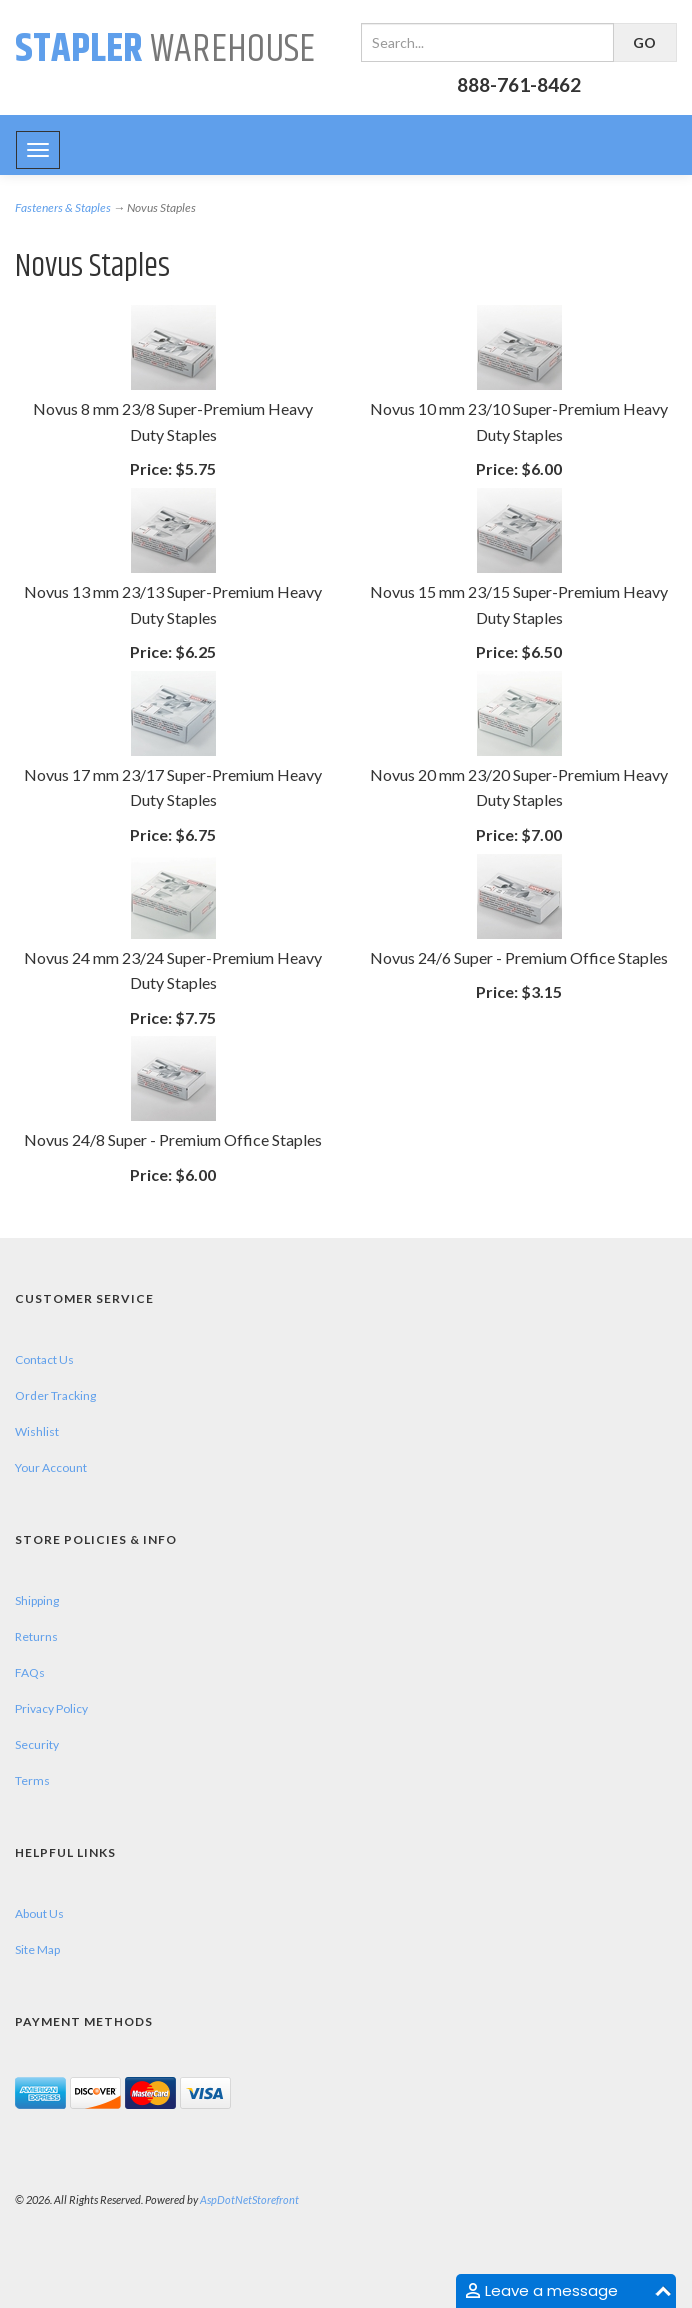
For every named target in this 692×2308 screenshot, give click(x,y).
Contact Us (44, 1359)
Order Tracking (55, 1395)
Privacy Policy (51, 1708)
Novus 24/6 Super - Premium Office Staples (519, 957)
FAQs (30, 1672)
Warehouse (165, 49)
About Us (39, 1913)
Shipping (37, 1600)
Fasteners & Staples (63, 207)
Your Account (51, 1467)
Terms (32, 1780)
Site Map (37, 1949)
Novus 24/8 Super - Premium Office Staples (173, 1139)
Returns (36, 1636)
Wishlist (37, 1431)
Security (37, 1744)
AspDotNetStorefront (249, 2199)
